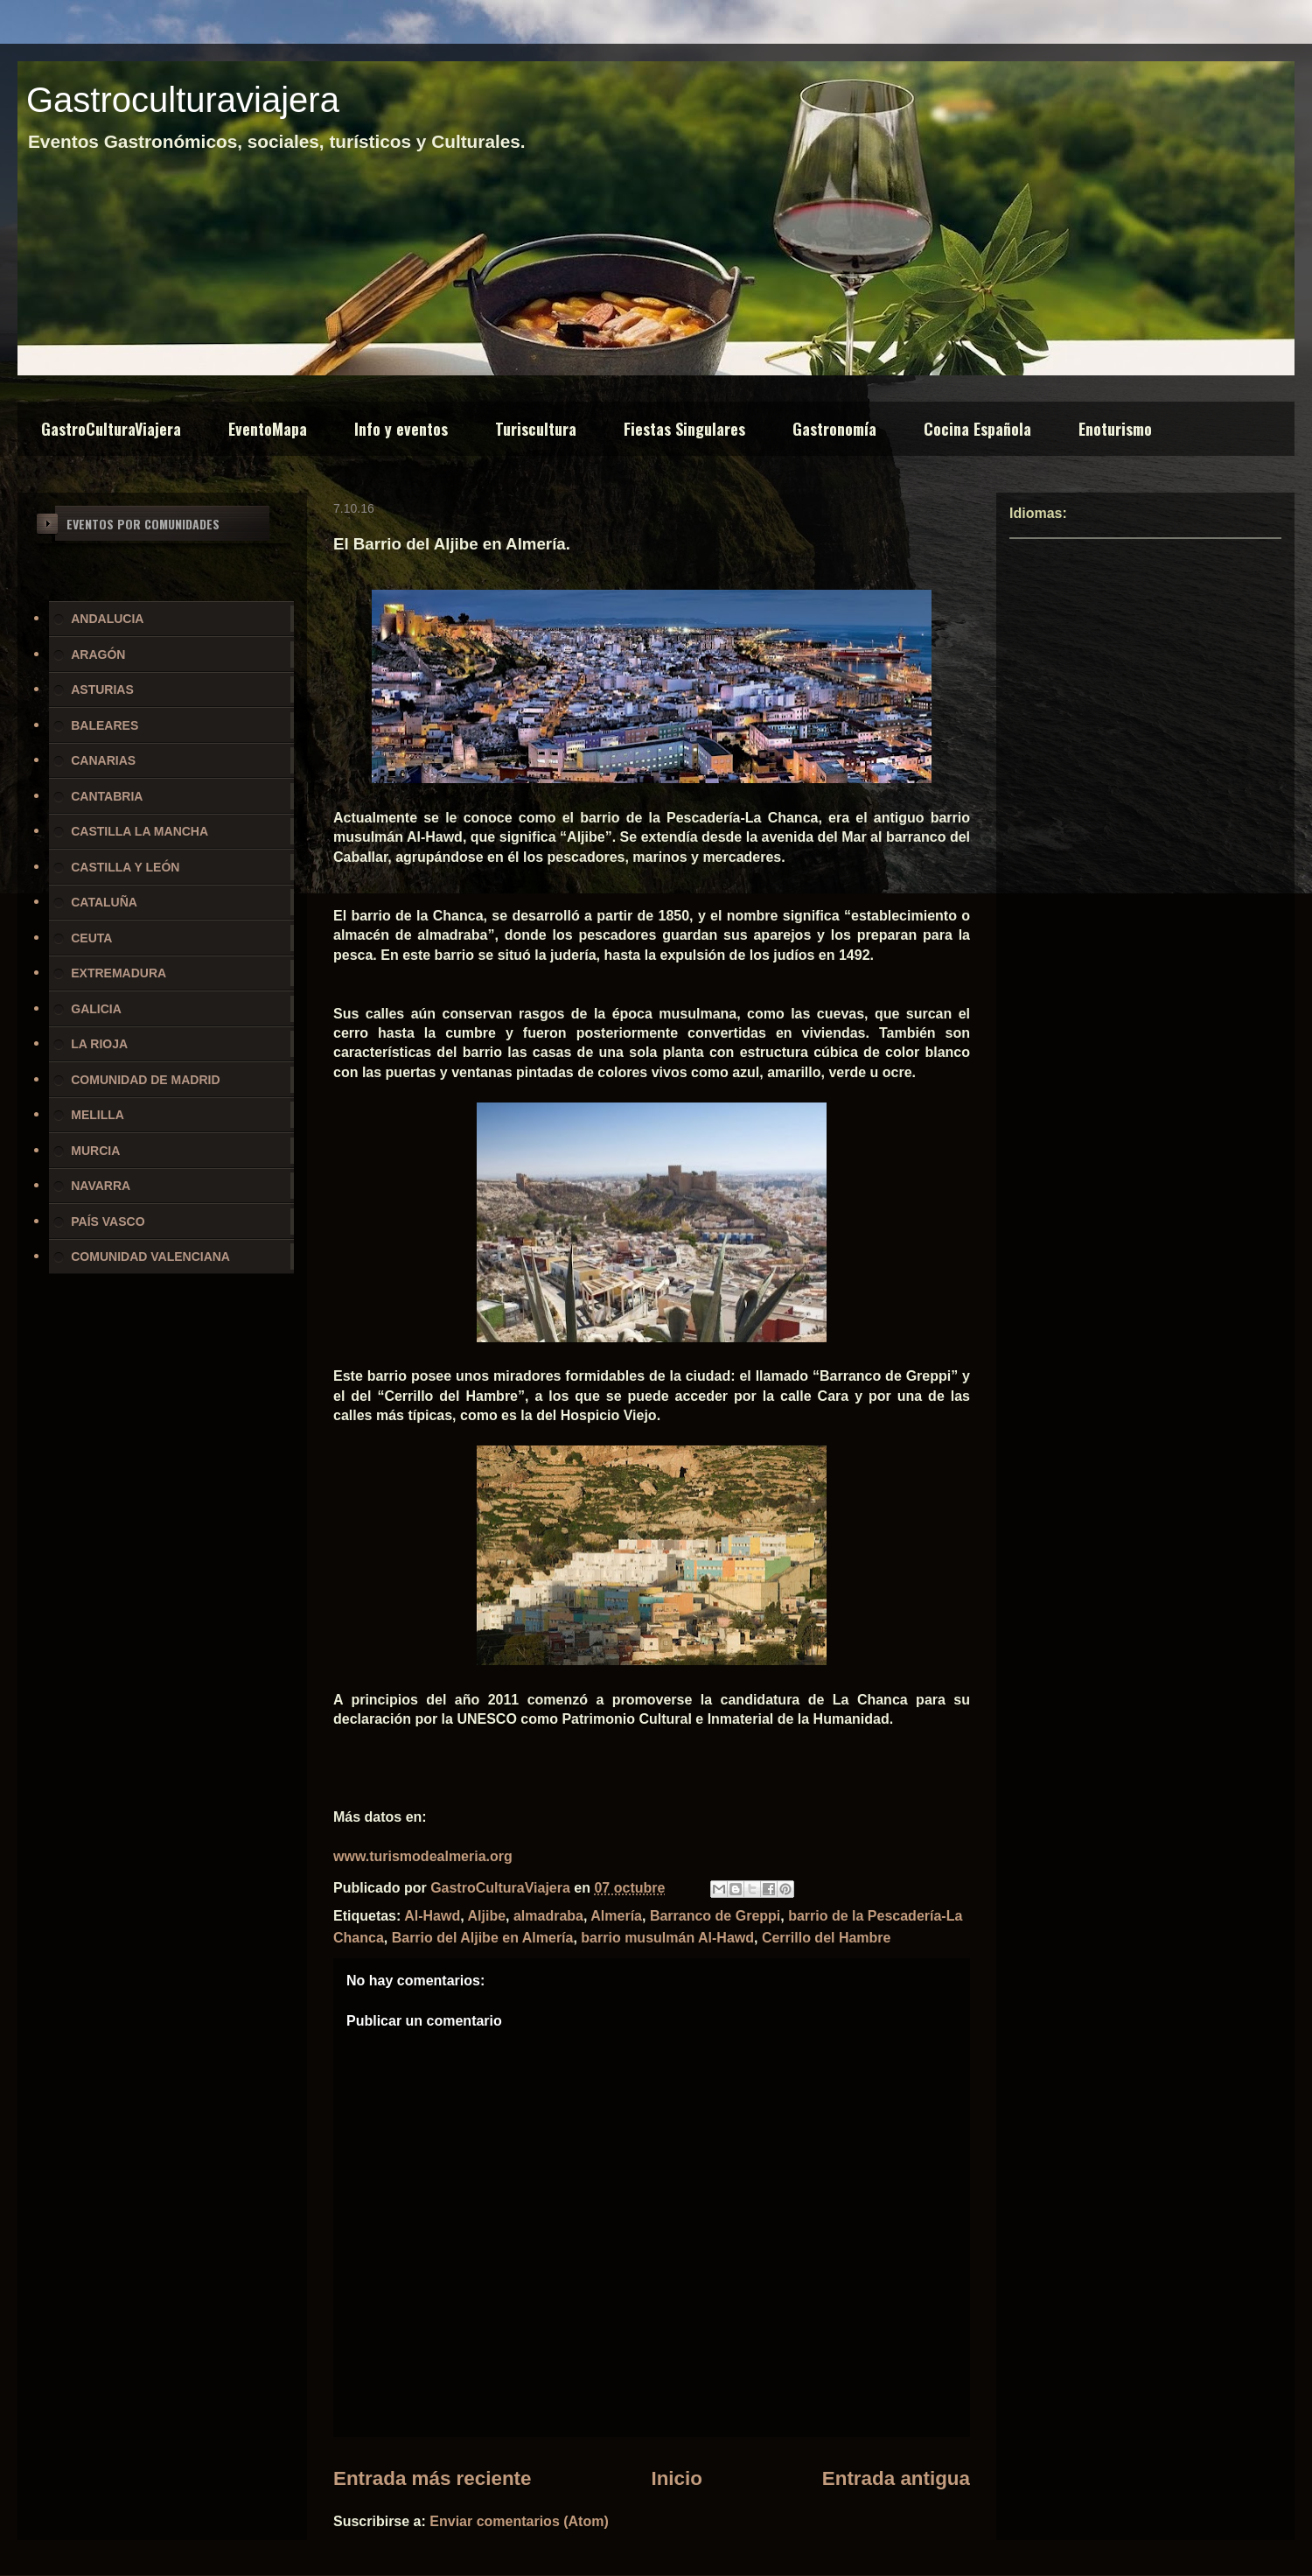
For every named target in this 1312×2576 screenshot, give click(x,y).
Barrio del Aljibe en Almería (483, 1937)
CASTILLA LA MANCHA (139, 831)
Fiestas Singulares (684, 428)
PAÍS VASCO (107, 1221)
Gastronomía (834, 428)
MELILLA (97, 1115)
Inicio (676, 2478)
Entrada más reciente (432, 2478)
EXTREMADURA (118, 973)
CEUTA (91, 938)
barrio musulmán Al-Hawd (667, 1937)
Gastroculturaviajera (182, 99)
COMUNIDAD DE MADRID (145, 1080)
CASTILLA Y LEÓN (125, 867)
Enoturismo (1115, 428)
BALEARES (104, 725)
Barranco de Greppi (715, 1915)
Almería (616, 1915)
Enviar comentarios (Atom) (518, 2521)
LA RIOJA (99, 1044)
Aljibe (487, 1915)
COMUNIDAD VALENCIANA (150, 1257)
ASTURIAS (102, 689)
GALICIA (96, 1009)
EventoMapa (267, 428)
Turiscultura (535, 428)
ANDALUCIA (107, 619)
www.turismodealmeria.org (423, 1856)
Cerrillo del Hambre (826, 1937)
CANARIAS (103, 760)
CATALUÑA (104, 902)
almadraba (548, 1915)
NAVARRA (100, 1186)
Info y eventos (401, 428)
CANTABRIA (107, 796)
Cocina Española (977, 428)
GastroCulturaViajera (111, 428)
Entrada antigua (896, 2478)
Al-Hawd (432, 1915)
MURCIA (95, 1151)
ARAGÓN (98, 655)
